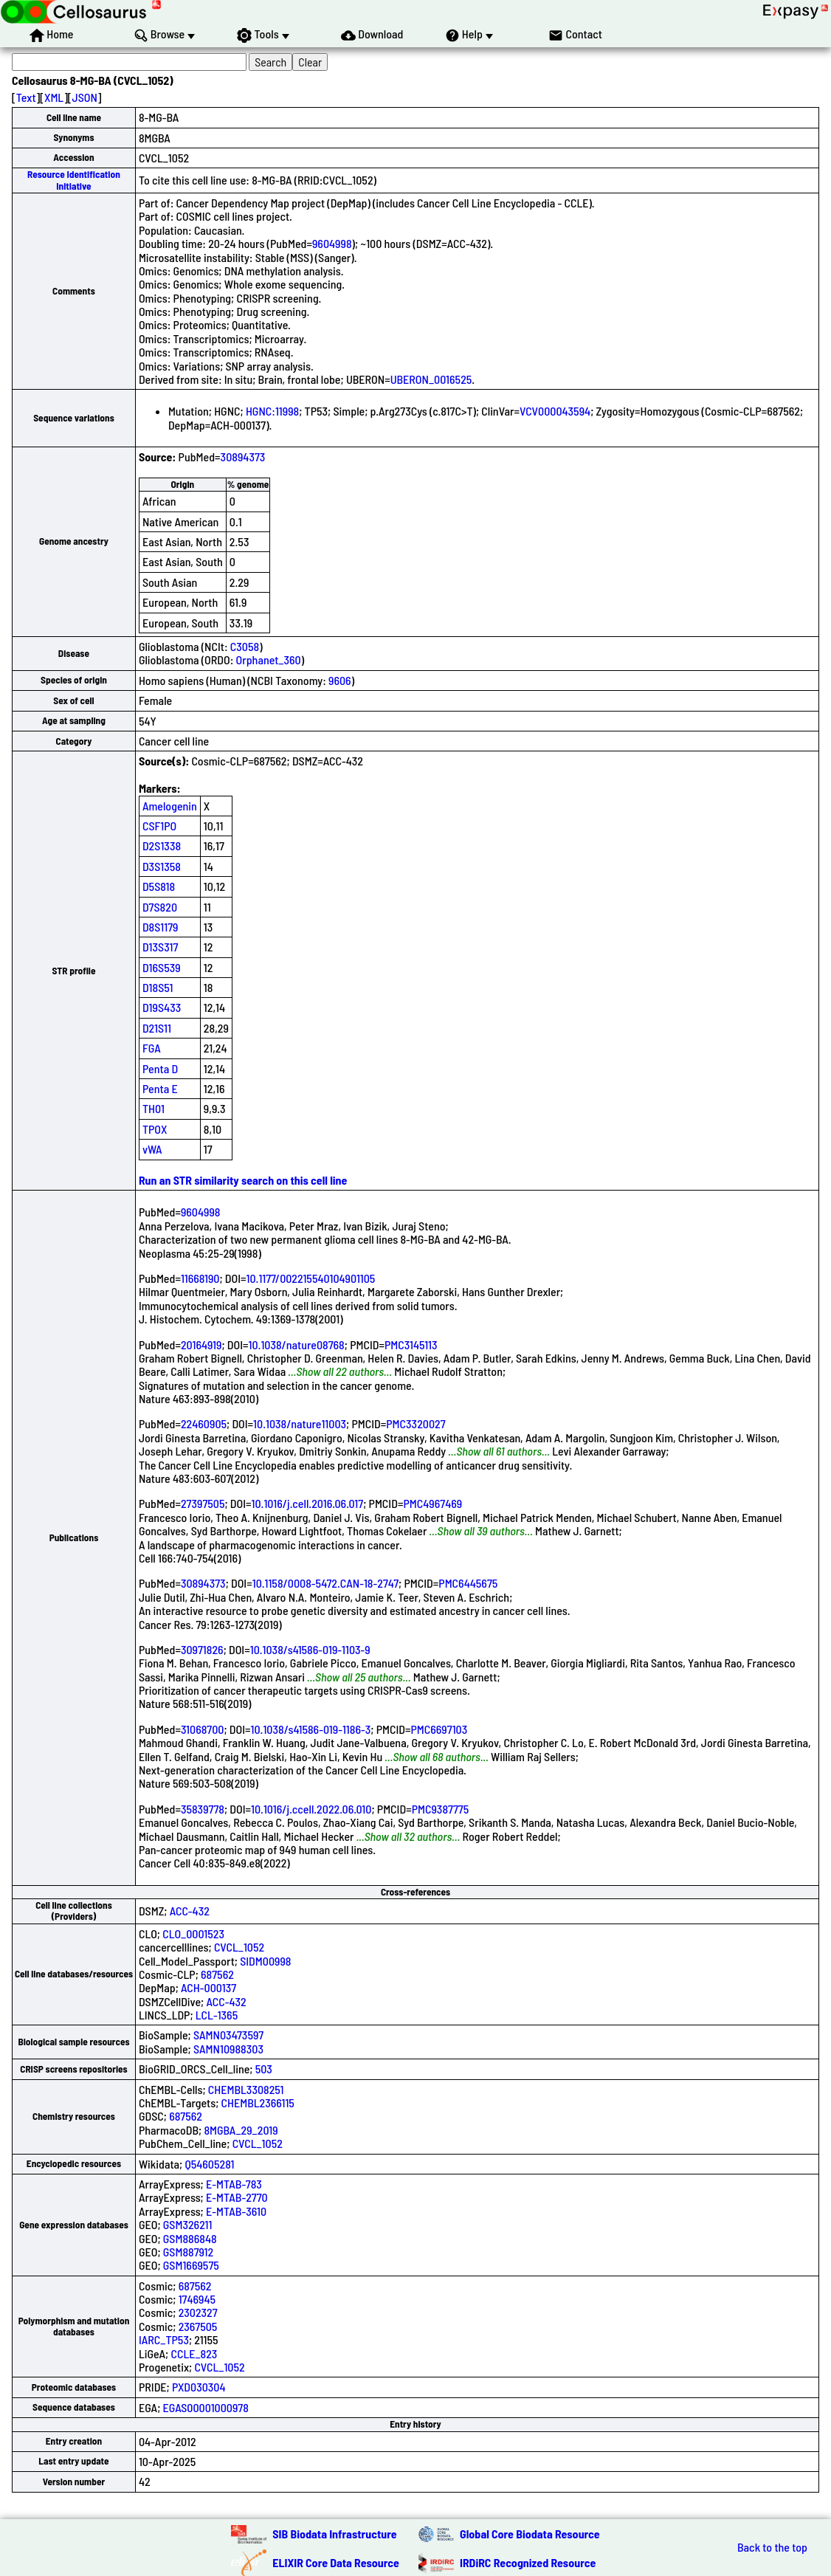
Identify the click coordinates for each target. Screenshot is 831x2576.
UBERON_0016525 (431, 379)
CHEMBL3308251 (246, 2089)
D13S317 (160, 947)
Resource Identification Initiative (73, 179)
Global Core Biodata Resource (530, 2534)
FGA (151, 1048)
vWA (152, 1149)
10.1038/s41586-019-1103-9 (310, 1649)
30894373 (243, 457)
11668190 (200, 1278)
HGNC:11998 (272, 411)
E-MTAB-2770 (237, 2197)
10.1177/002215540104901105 (311, 1278)
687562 (217, 1974)
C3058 (244, 646)
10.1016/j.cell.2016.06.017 (308, 1503)
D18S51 (157, 987)
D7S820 (159, 907)
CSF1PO (159, 826)
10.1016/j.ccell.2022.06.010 (311, 1809)
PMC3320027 (415, 1423)
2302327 (198, 2312)
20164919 (201, 1344)
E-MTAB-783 (234, 2184)
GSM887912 (188, 2252)
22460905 (204, 1423)
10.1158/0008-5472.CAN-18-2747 (325, 1583)
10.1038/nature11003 (299, 1423)
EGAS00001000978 (206, 2407)
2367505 (198, 2326)
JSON (84, 97)
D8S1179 (160, 927)
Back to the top (772, 2547)
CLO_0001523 (193, 1933)
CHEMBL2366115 (257, 2102)
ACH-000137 (208, 1987)
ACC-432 (190, 1911)
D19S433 (161, 1007)
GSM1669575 (191, 2265)
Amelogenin (169, 806)
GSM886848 (190, 2238)
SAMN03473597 (228, 2035)
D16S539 (161, 967)
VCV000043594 (555, 411)
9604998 (332, 243)
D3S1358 (161, 866)
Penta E (160, 1088)
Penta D (160, 1068)
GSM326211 (188, 2224)
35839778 (202, 1809)
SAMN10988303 (228, 2049)
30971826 (202, 1649)
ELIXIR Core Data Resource (335, 2562)
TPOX (155, 1129)
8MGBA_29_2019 (240, 2130)
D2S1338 (161, 845)
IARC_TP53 (164, 2339)
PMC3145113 (411, 1344)
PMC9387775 (440, 1809)
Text (26, 97)
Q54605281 (209, 2164)
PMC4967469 (432, 1503)
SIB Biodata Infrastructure (334, 2534)
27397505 (203, 1503)
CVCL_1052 (239, 1947)
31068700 (202, 1729)
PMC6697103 (438, 1729)
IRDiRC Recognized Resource (528, 2562)
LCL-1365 (217, 2015)
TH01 (153, 1108)
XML (53, 97)
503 (263, 2069)
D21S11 (156, 1028)
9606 (339, 680)
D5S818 (158, 886)
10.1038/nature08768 (297, 1344)
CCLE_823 (193, 2353)
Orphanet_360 (268, 659)
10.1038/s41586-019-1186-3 (311, 1729)
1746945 (197, 2299)
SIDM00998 (265, 1961)
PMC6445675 (467, 1583)
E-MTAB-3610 (236, 2211)
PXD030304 (199, 2387)
